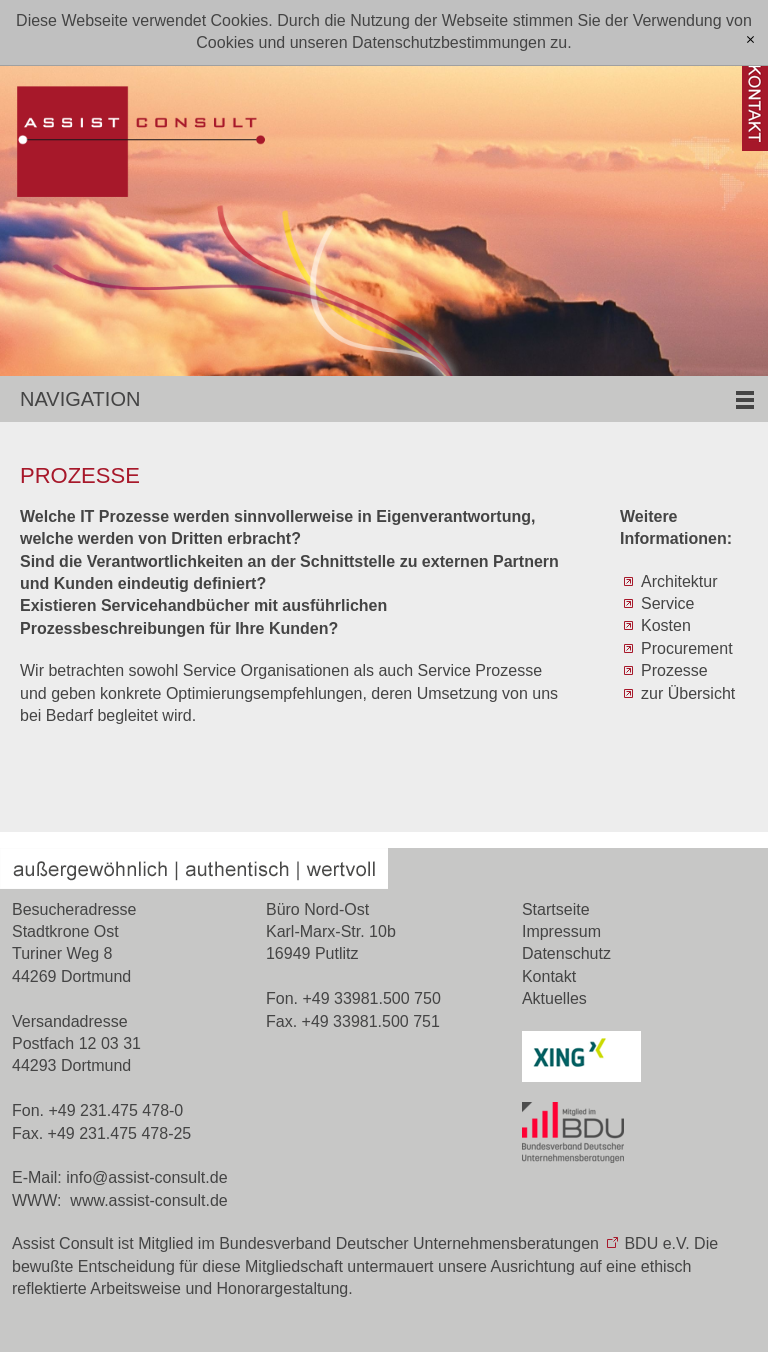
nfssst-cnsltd (146, 1177)
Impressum (561, 931)
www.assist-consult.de (148, 1200)
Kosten (666, 625)
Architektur (679, 581)
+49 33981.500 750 (371, 998)
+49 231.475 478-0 (115, 1110)
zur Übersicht (688, 693)
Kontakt (549, 976)
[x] (750, 40)
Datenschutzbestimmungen (449, 42)
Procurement (687, 648)
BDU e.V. (656, 1243)
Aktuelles (554, 998)
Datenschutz (566, 953)
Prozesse (674, 670)
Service (667, 603)
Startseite (556, 909)
